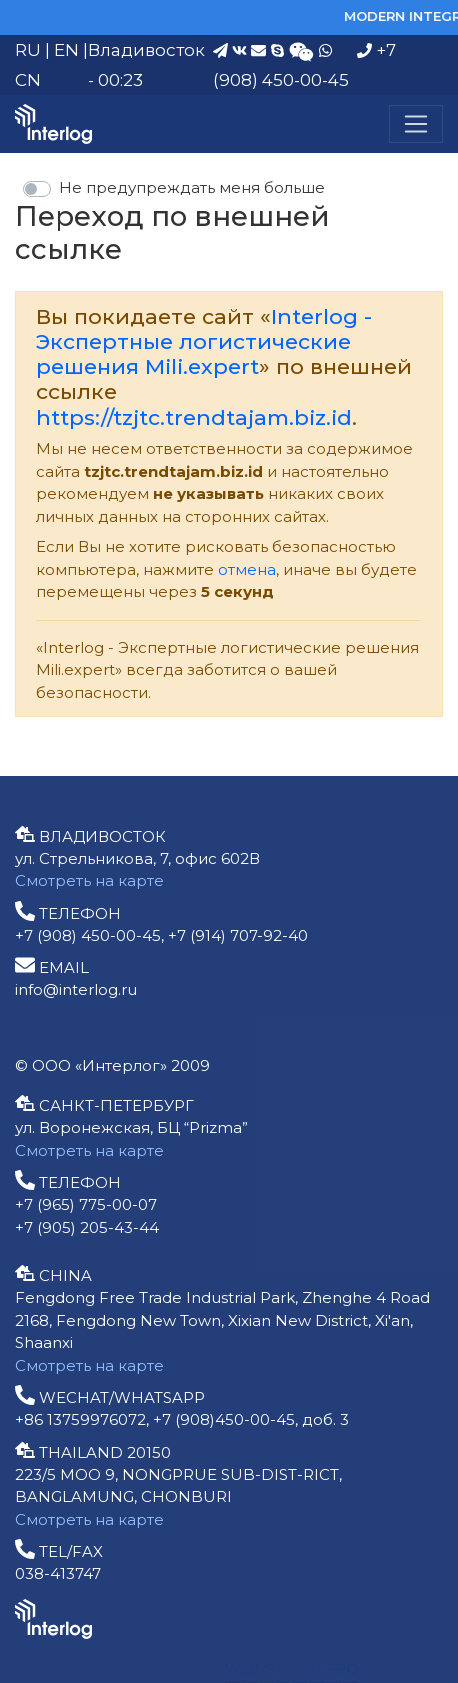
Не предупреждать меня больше (192, 187)
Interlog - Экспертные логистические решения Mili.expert (204, 342)
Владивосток (146, 50)
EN (66, 50)
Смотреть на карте (89, 880)
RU (28, 50)
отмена (247, 569)
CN (28, 80)
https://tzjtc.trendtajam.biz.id (194, 417)
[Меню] (416, 124)
